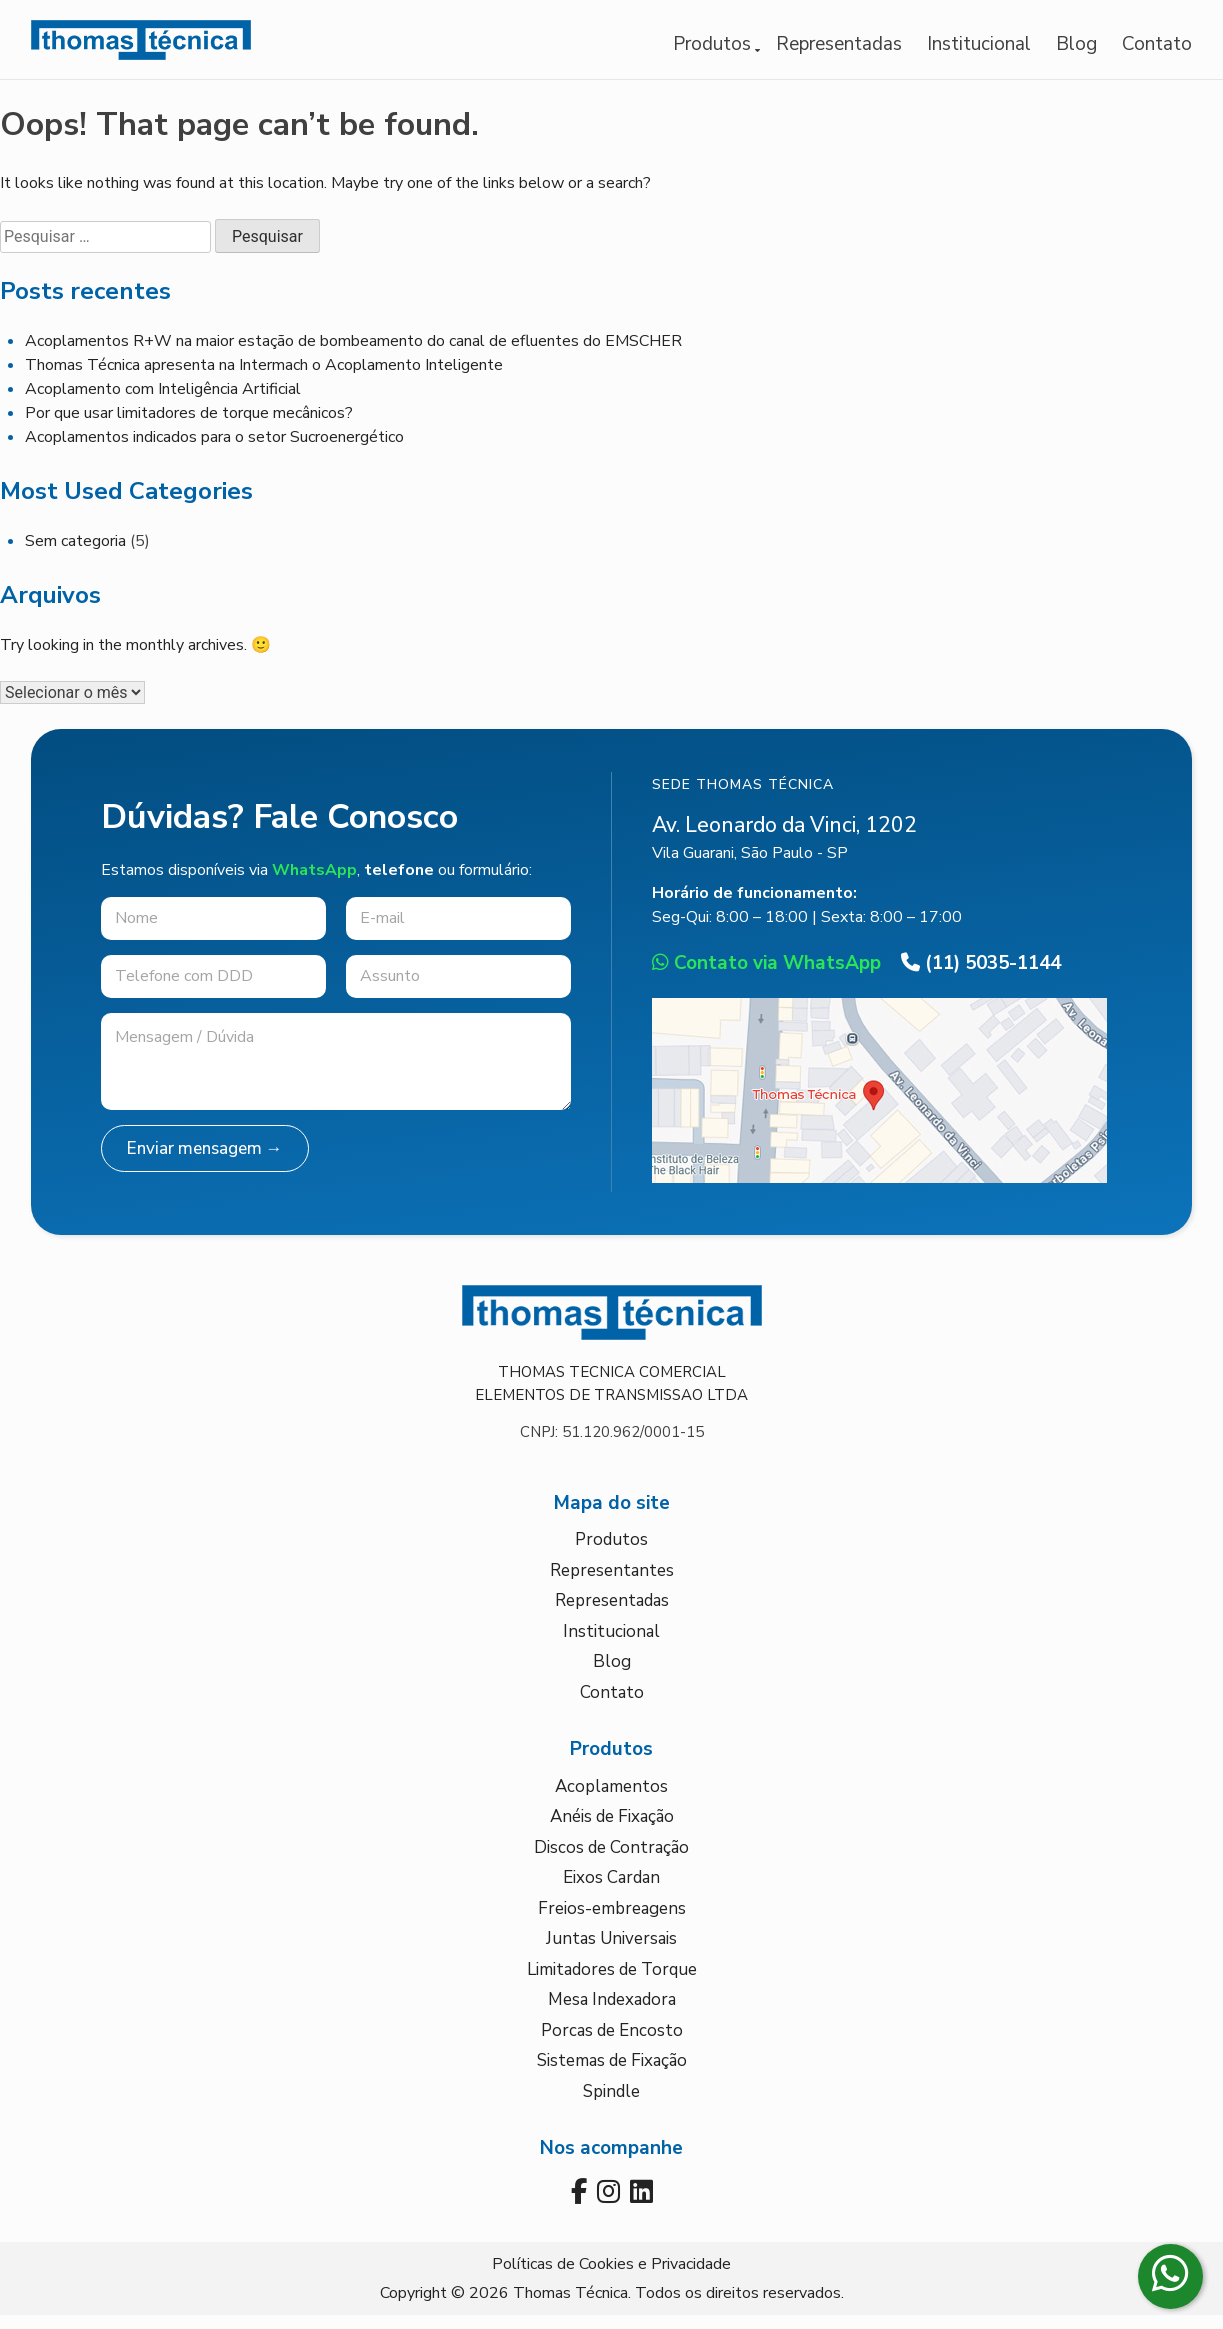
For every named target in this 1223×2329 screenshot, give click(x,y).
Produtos (712, 50)
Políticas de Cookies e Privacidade (611, 2278)
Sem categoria (75, 554)
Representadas (839, 50)
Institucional (979, 50)
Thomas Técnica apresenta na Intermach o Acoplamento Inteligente (264, 378)
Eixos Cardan (611, 1890)
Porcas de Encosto (612, 2042)
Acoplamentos (611, 1798)
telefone (399, 882)
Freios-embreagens (612, 1920)
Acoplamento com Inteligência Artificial (163, 402)
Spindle (611, 2103)
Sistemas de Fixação (612, 2073)
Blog (1076, 50)
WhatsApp (314, 882)
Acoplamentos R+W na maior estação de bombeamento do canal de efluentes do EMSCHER (353, 354)
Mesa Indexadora (612, 2012)
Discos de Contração (611, 1859)
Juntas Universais (611, 1951)
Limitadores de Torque (612, 1981)
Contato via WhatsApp (766, 976)
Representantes (612, 1582)
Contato (1157, 50)
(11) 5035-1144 (981, 976)
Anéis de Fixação (612, 1829)
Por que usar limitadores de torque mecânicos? (189, 426)
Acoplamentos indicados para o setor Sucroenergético (214, 450)
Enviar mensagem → (205, 1161)
